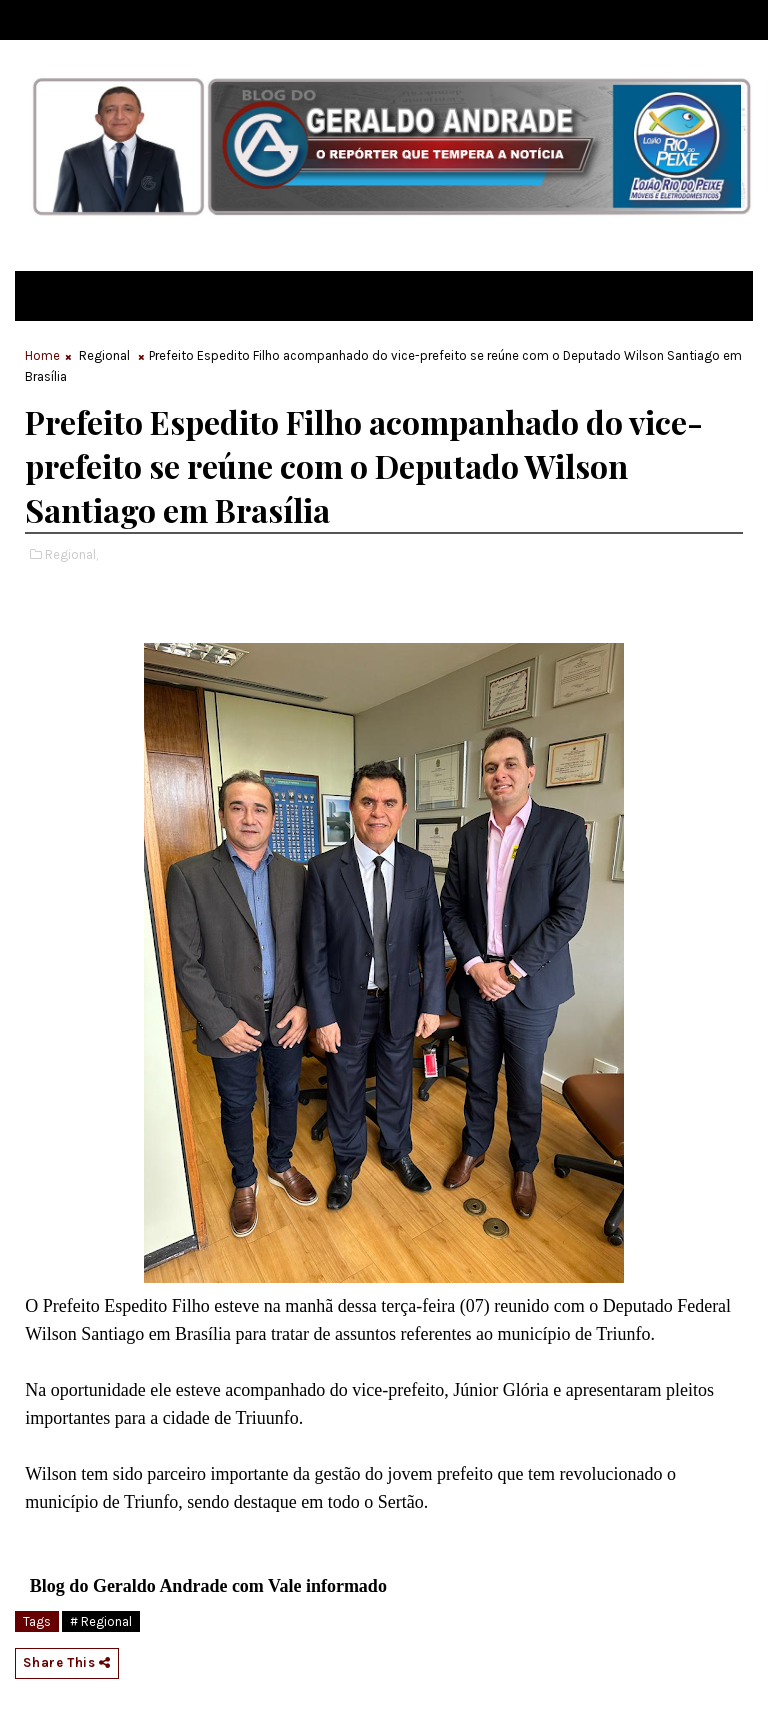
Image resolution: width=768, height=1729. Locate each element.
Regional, (71, 554)
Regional (104, 355)
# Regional (101, 1621)
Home (42, 355)
